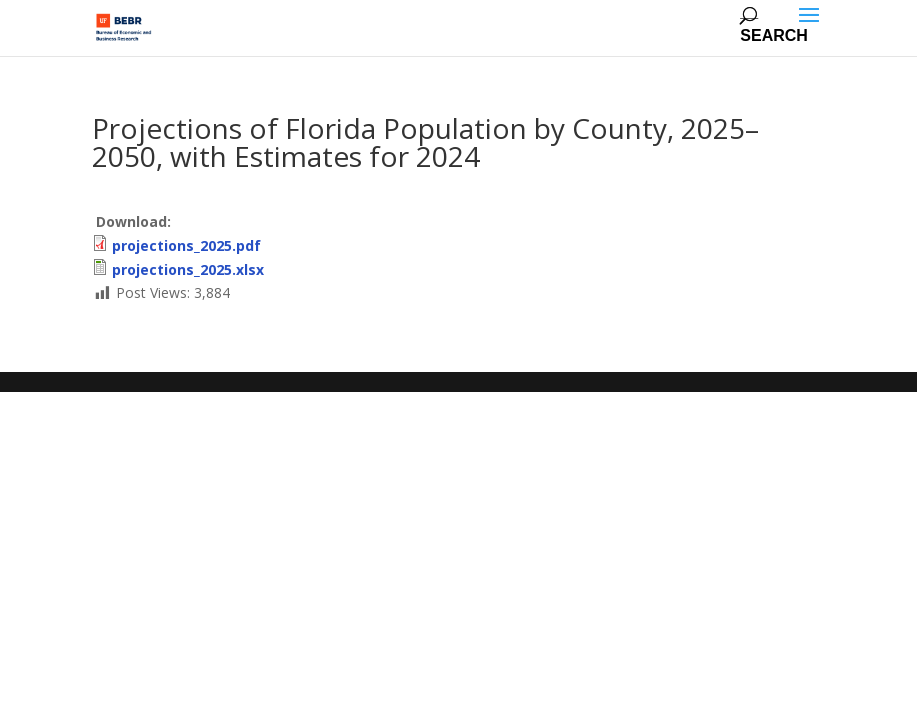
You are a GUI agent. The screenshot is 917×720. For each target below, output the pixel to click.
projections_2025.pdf (186, 245)
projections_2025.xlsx (188, 269)
